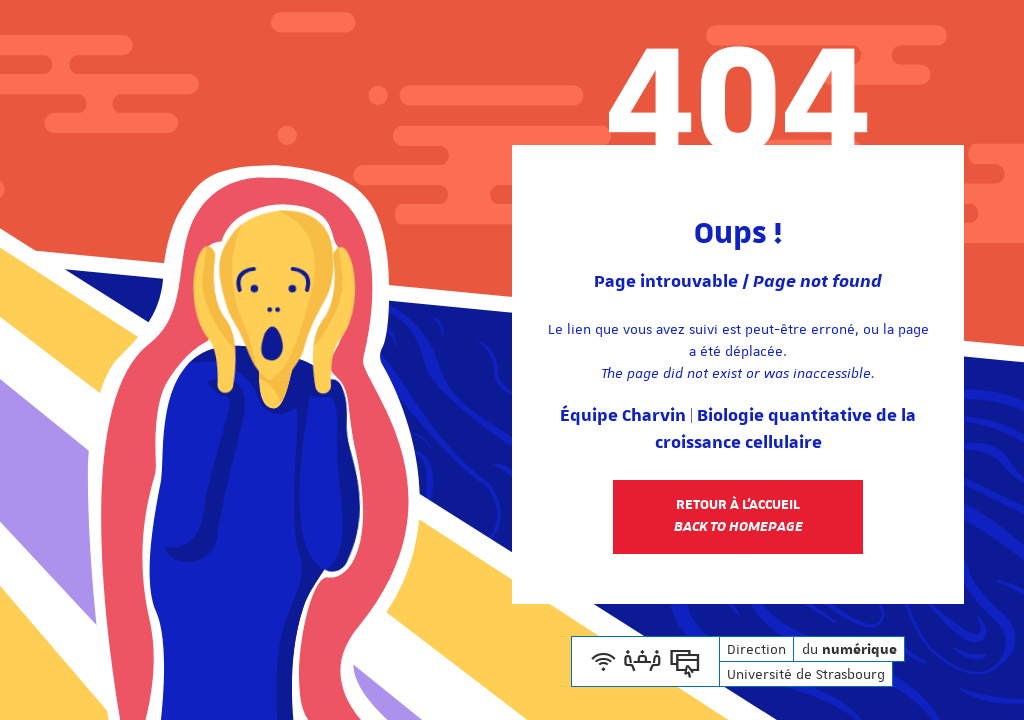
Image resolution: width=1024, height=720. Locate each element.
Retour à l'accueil (738, 516)
